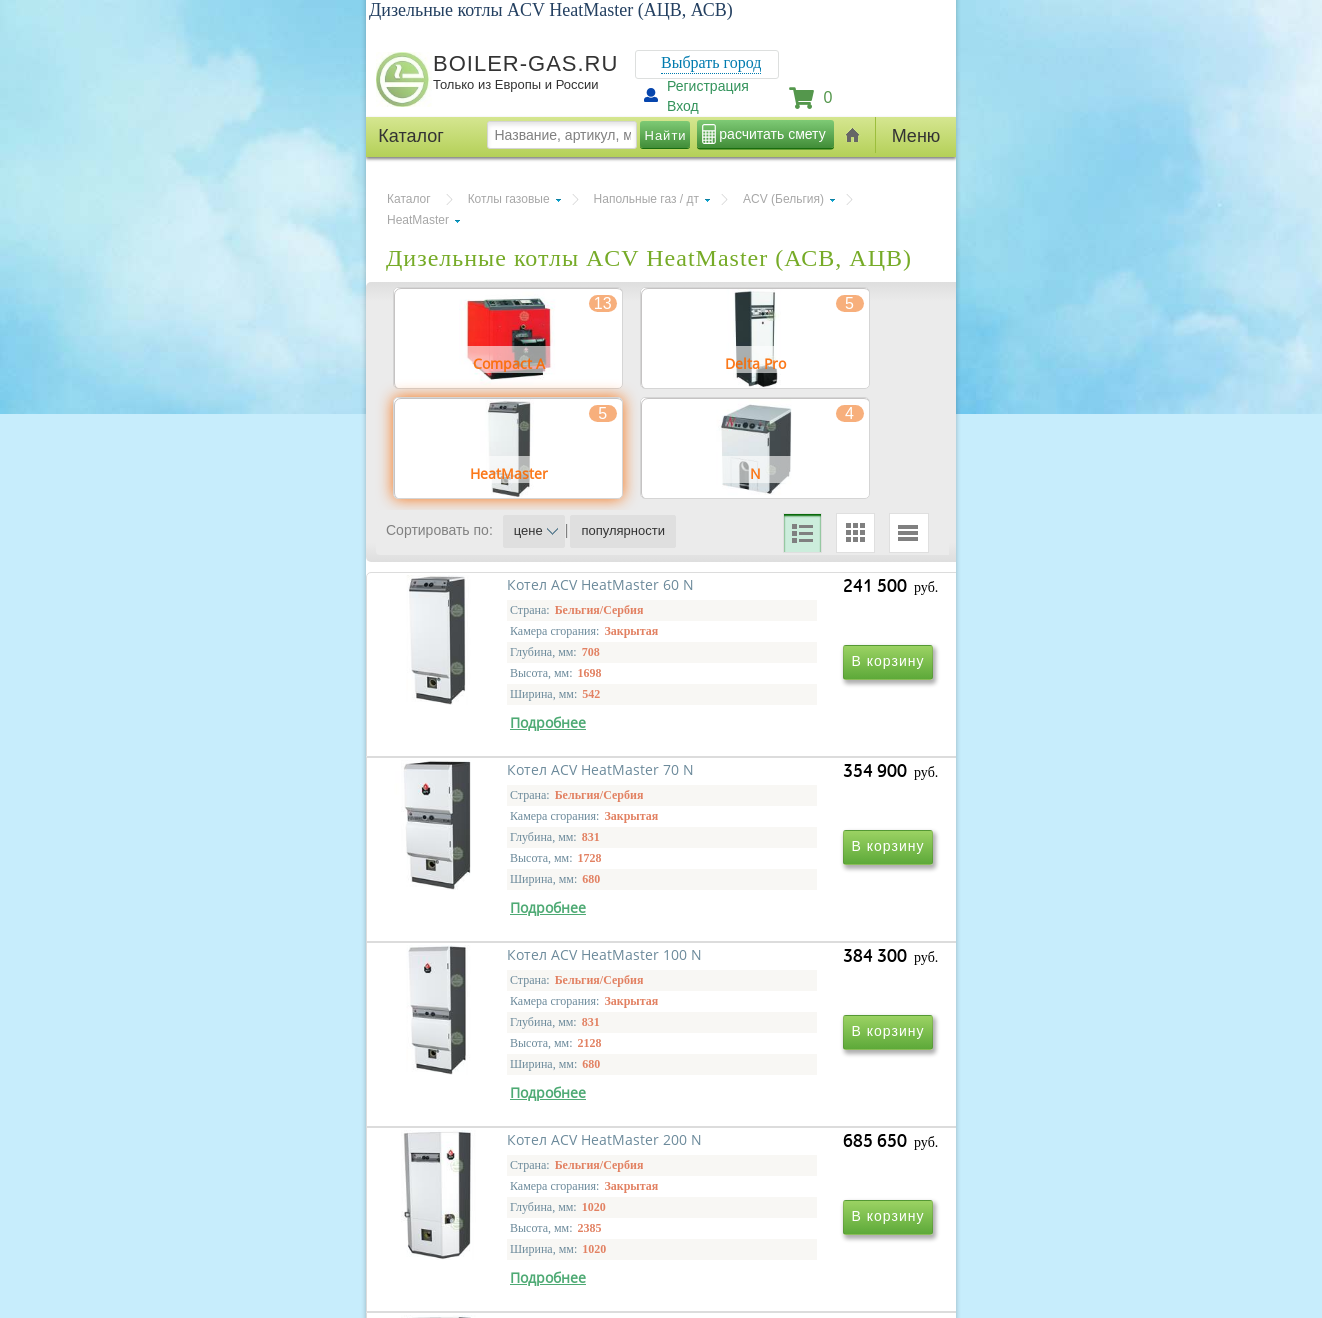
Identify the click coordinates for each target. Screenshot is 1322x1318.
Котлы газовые (509, 199)
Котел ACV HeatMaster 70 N (786, 779)
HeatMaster (418, 220)
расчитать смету (772, 134)
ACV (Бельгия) (783, 199)
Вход (683, 106)
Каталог (409, 199)
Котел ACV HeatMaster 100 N (518, 1067)
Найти (666, 135)
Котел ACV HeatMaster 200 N (790, 1067)
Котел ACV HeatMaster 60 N (514, 779)
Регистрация (708, 86)
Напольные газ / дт (646, 199)
